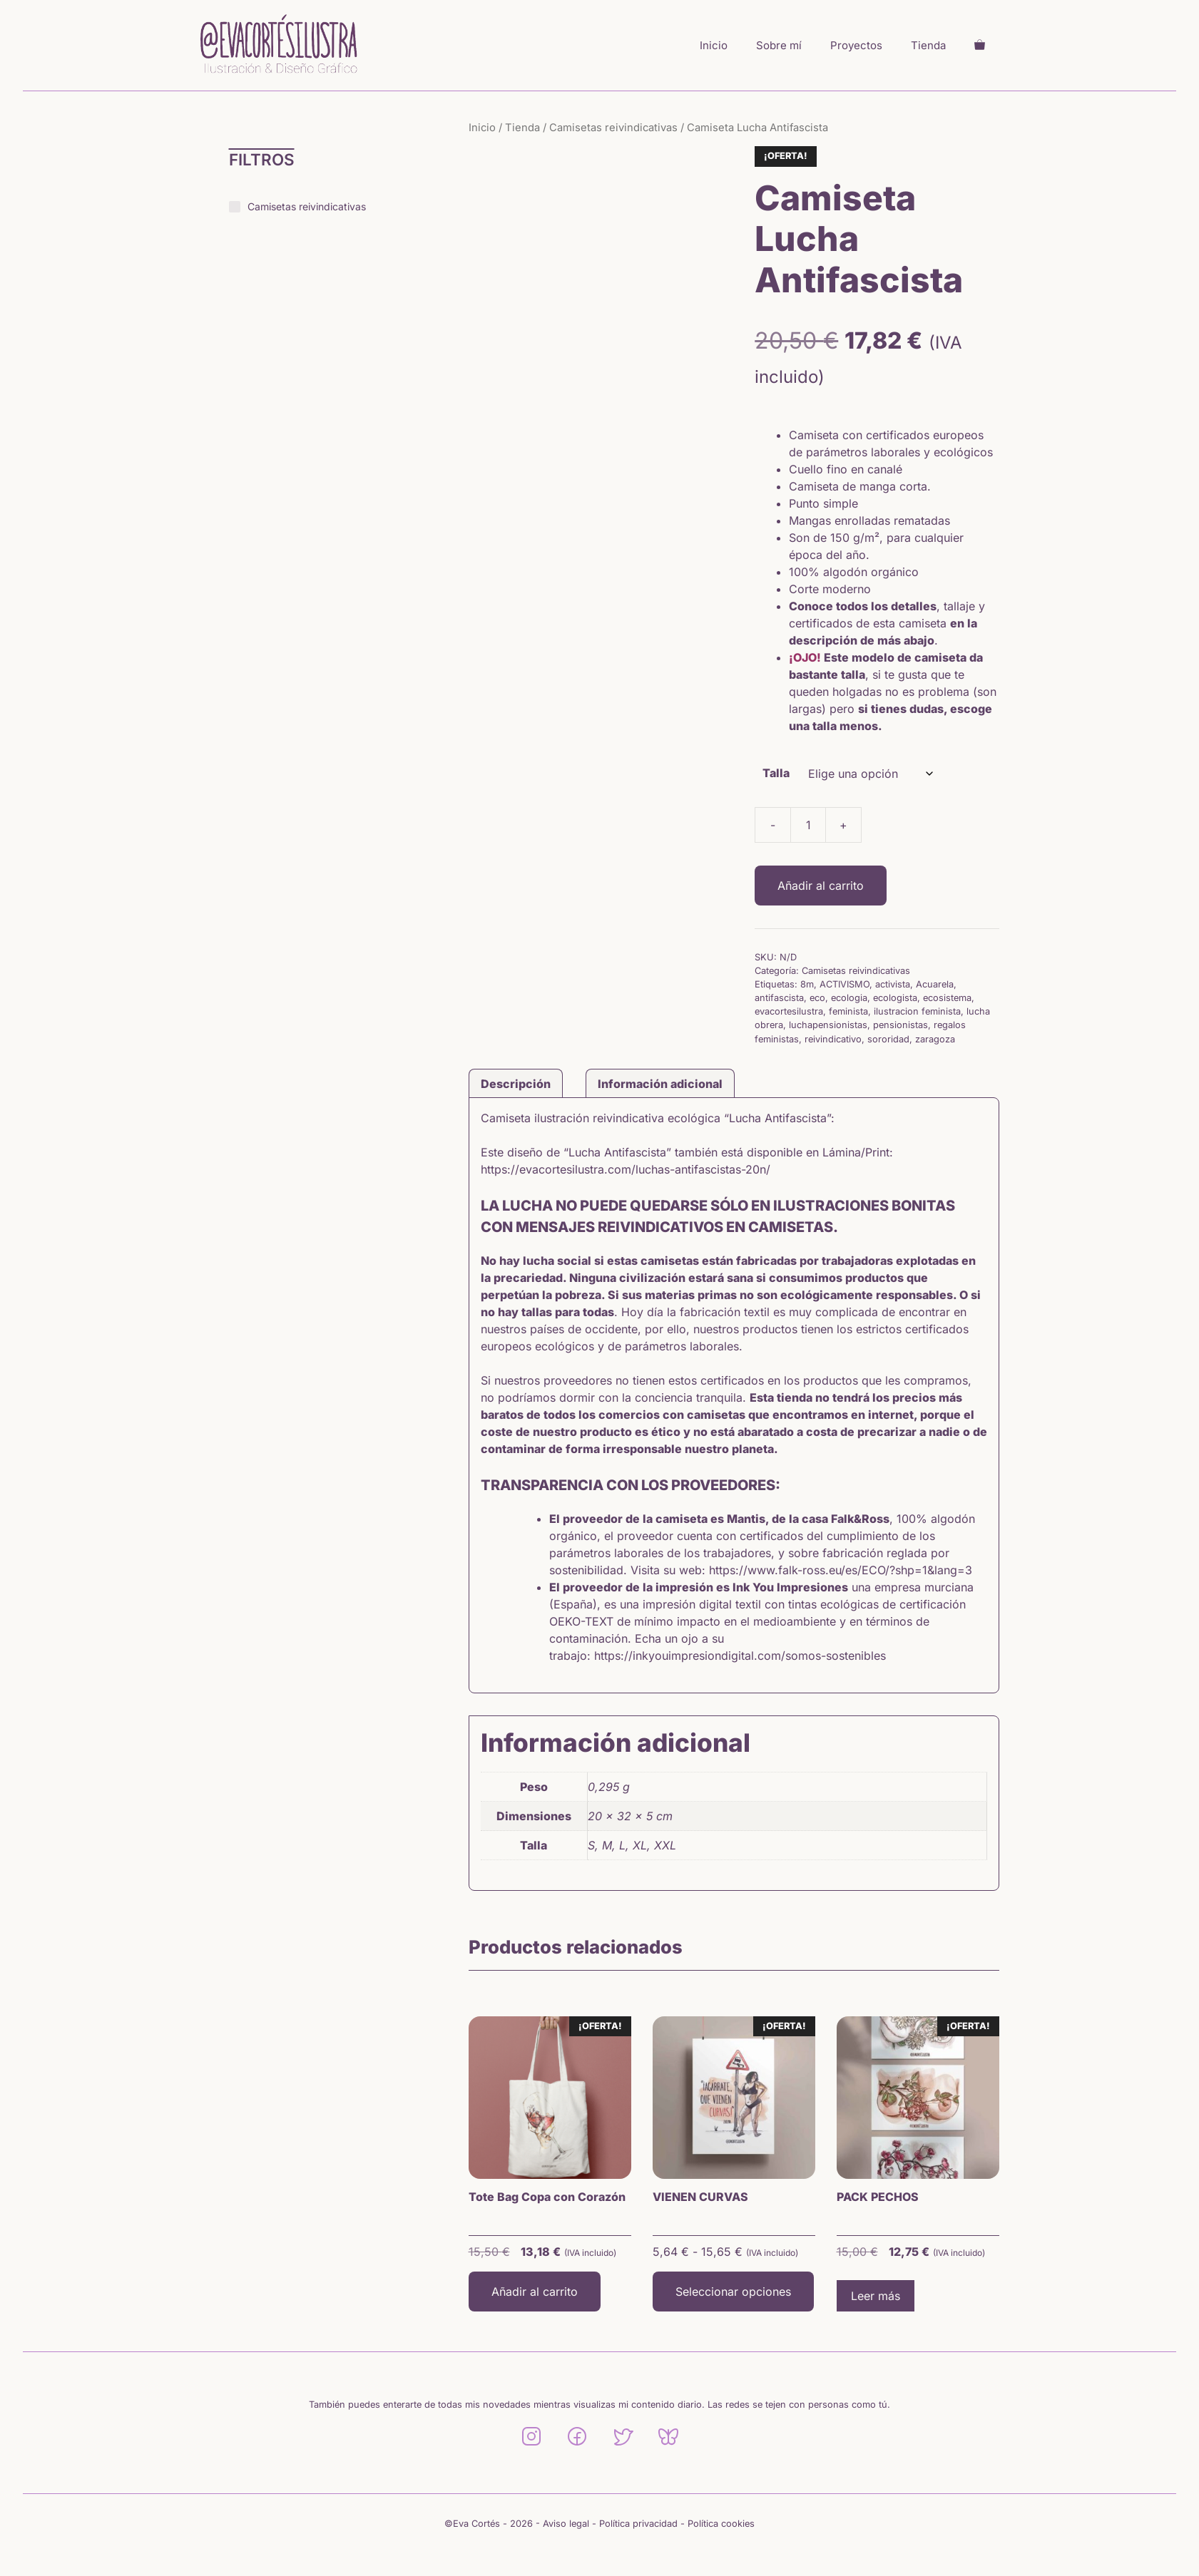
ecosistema (947, 997)
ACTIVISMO (844, 984)
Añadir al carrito (820, 885)
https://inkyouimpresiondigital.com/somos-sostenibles (740, 1655)
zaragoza (935, 1039)
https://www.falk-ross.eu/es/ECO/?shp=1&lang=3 (840, 1570)
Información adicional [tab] (660, 1084)
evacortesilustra (789, 1011)
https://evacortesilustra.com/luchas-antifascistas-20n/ (625, 1169)
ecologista (895, 997)
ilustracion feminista (917, 1011)
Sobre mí (779, 45)
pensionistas (900, 1025)
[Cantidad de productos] (808, 825)
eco (817, 997)
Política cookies (721, 2523)
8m (807, 984)
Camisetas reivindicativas (613, 127)
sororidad (888, 1039)
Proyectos (856, 45)
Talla (776, 773)
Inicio (714, 45)
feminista (848, 1011)
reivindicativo (833, 1039)
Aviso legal (566, 2523)
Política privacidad (638, 2523)
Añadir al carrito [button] (534, 2291)
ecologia (849, 997)
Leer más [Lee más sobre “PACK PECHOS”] (875, 2296)
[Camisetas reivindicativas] (234, 206)
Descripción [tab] (516, 1084)
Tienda (928, 45)
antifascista (779, 997)
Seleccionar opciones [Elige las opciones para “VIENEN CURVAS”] (733, 2291)
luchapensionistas (828, 1025)
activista (892, 984)
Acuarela (935, 984)
